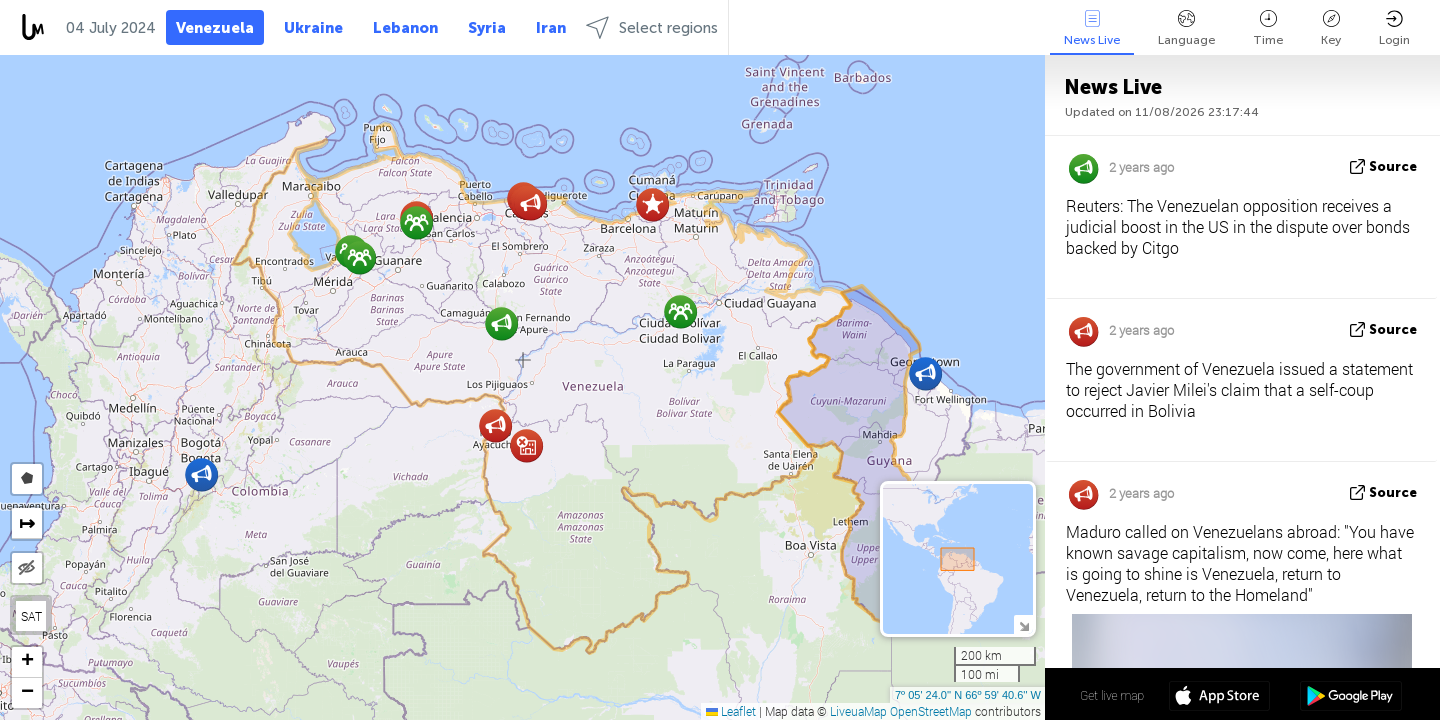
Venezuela (215, 28)
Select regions (652, 27)
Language (1186, 28)
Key (1331, 28)
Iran (551, 28)
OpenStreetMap (931, 711)
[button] (201, 474)
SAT (31, 616)
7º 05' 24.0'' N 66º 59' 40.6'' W (968, 695)
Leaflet (731, 711)
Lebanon (405, 28)
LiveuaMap (858, 711)
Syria (487, 28)
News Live (1092, 28)
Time (1268, 28)
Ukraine (313, 28)
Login (1394, 28)
